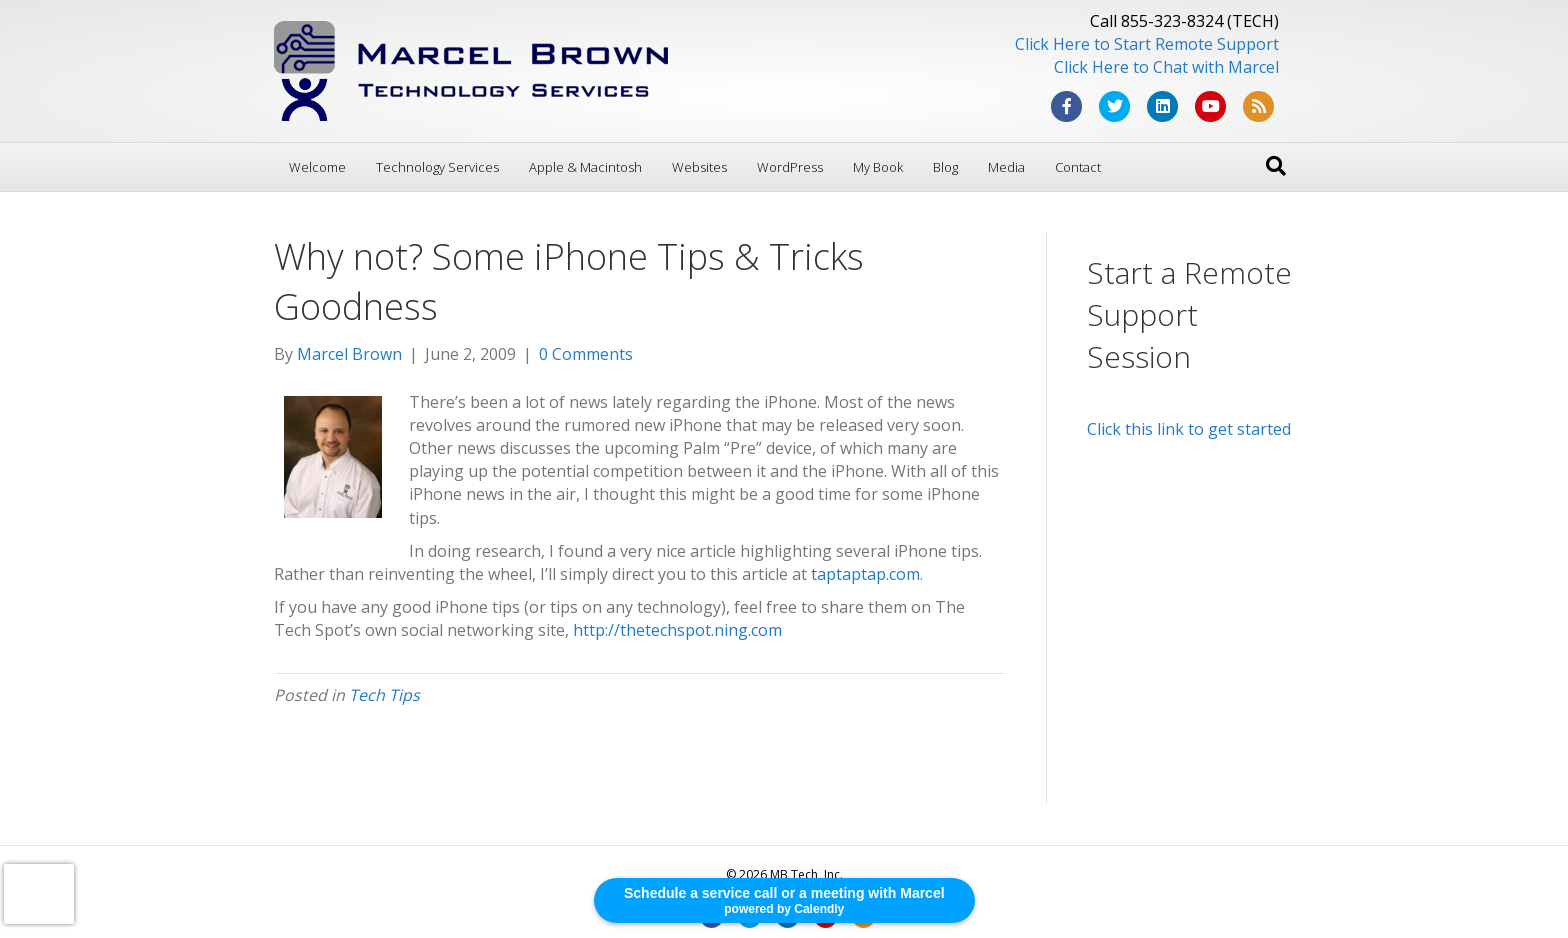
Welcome (317, 167)
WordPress (790, 167)
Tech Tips (384, 695)
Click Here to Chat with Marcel (1166, 67)
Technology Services (437, 167)
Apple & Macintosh (585, 167)
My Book (878, 167)
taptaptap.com (865, 574)
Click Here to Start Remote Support (1147, 44)
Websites (699, 167)
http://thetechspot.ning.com (677, 630)
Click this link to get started (1189, 429)
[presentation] (39, 894)
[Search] (1276, 166)
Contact (1078, 167)
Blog (945, 167)
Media (1006, 167)
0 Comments (586, 354)
